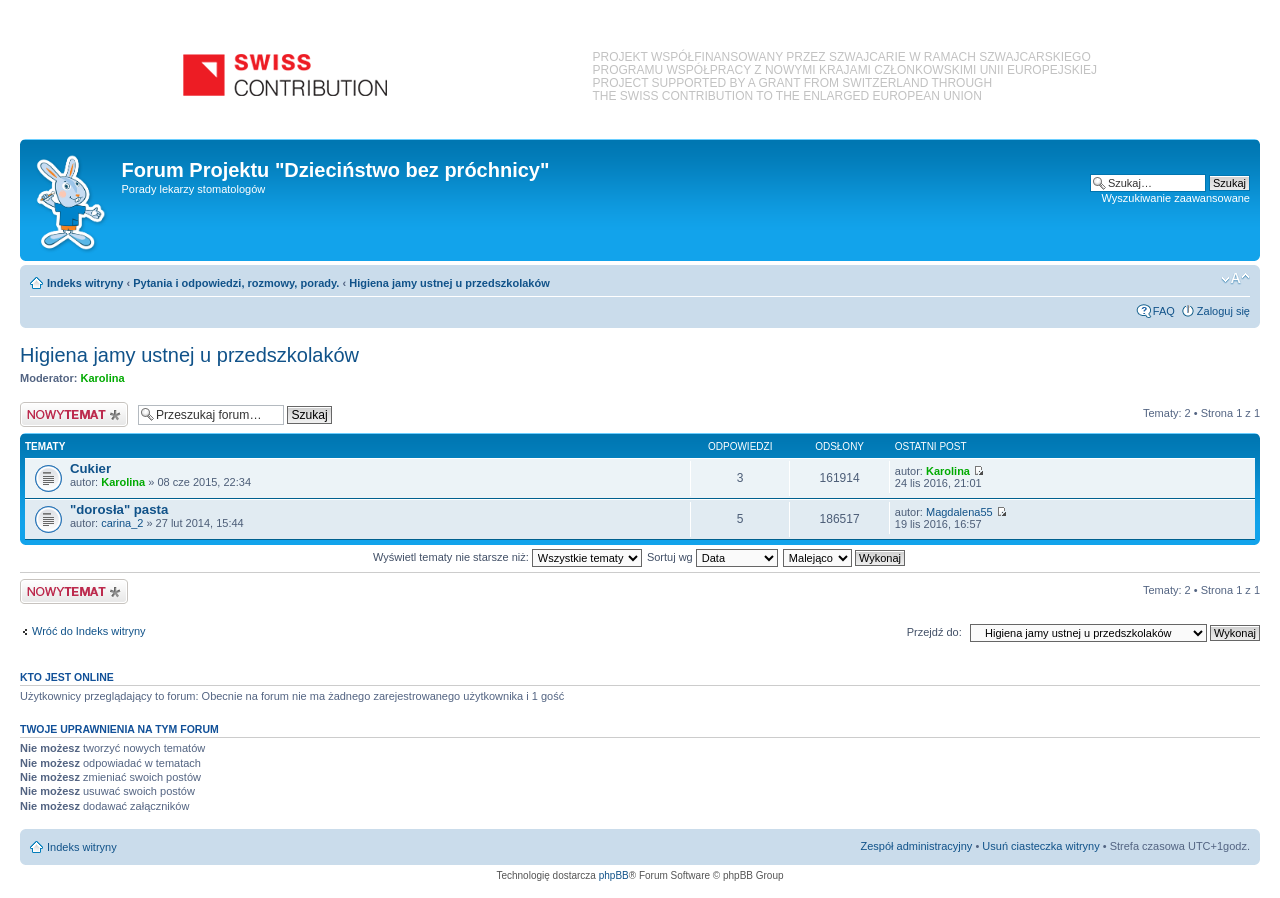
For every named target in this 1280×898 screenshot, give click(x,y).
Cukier (90, 468)
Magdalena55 (959, 512)
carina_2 (122, 523)
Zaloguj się (1223, 311)
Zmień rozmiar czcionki (1235, 279)
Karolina (103, 378)
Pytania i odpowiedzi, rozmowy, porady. (236, 283)
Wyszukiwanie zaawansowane (1176, 198)
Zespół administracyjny (917, 846)
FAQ (1164, 311)
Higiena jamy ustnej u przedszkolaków (449, 283)
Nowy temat (74, 414)
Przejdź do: (934, 632)
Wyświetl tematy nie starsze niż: (507, 557)
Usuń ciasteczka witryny (1040, 846)
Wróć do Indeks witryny (89, 631)
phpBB (614, 875)
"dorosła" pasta (119, 509)
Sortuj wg (712, 557)
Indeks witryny (85, 283)
